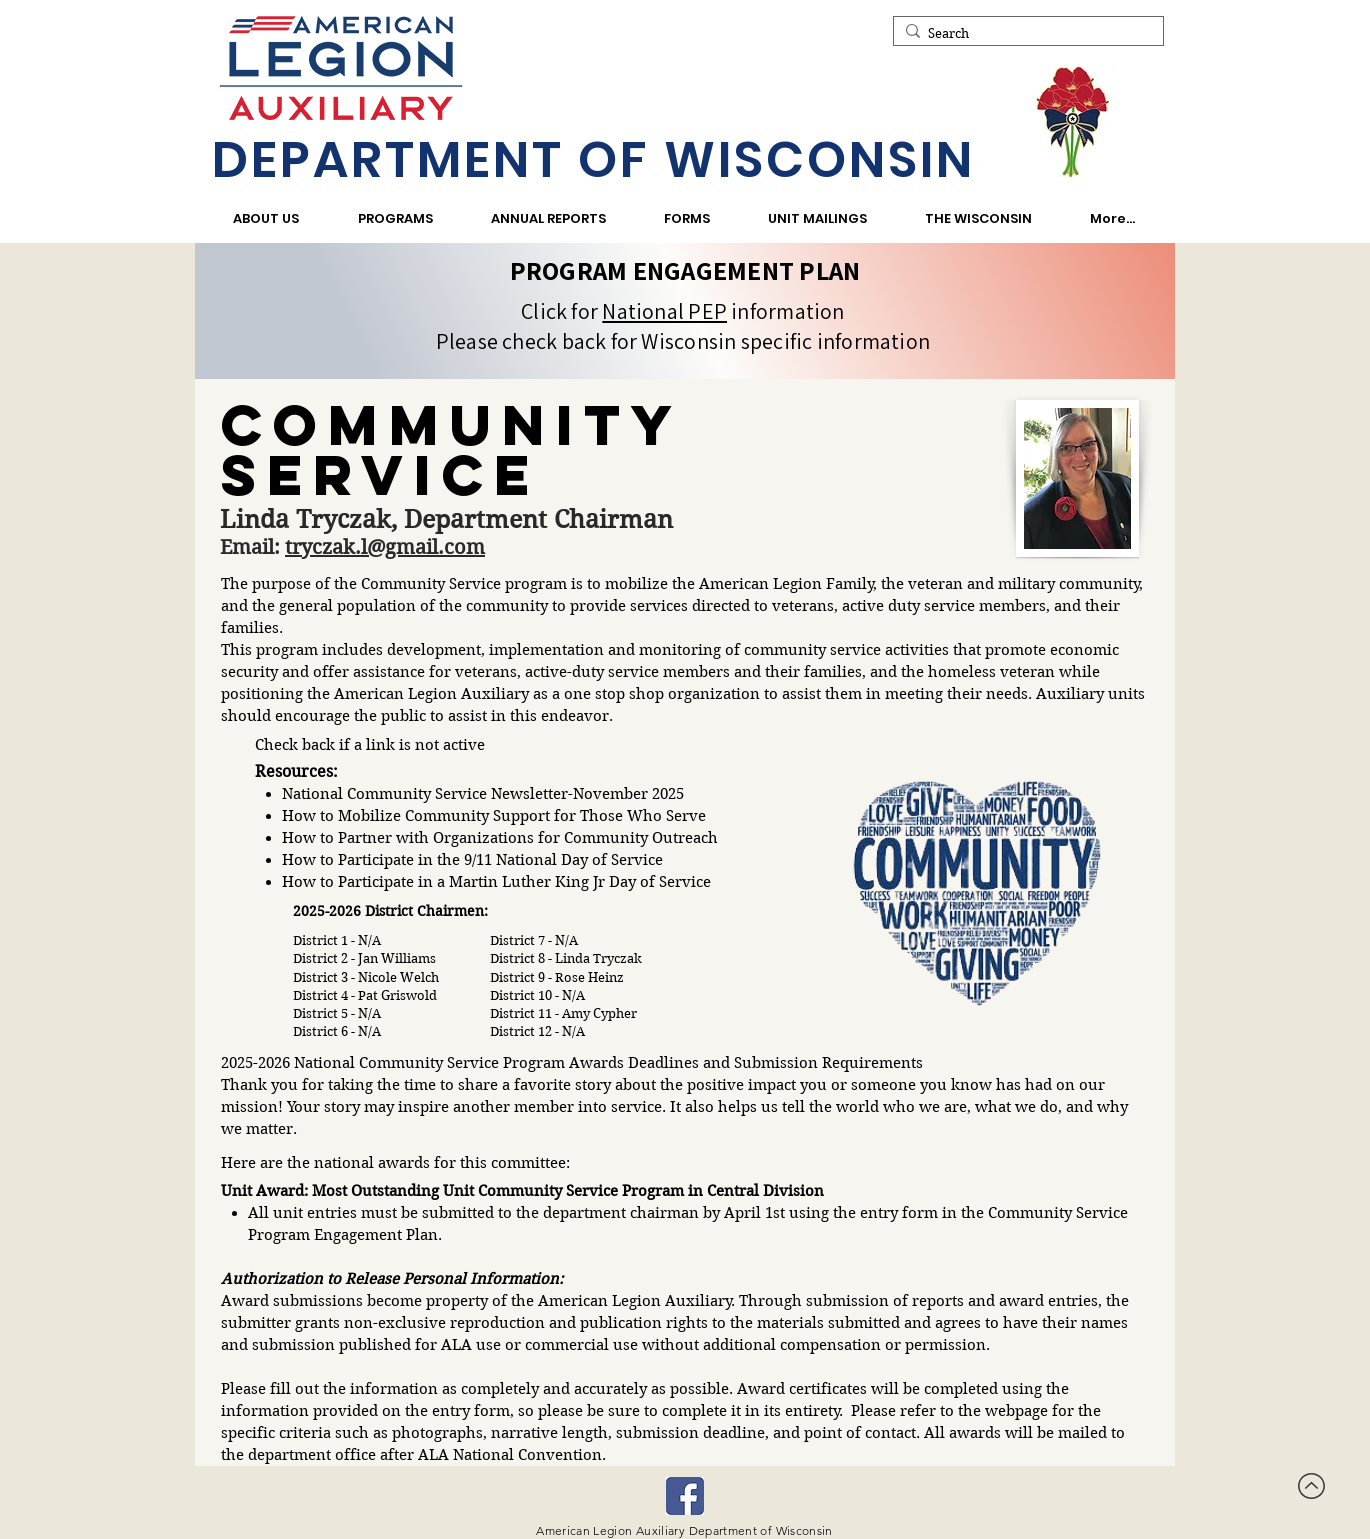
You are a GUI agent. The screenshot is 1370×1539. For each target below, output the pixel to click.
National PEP (664, 311)
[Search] (1024, 34)
